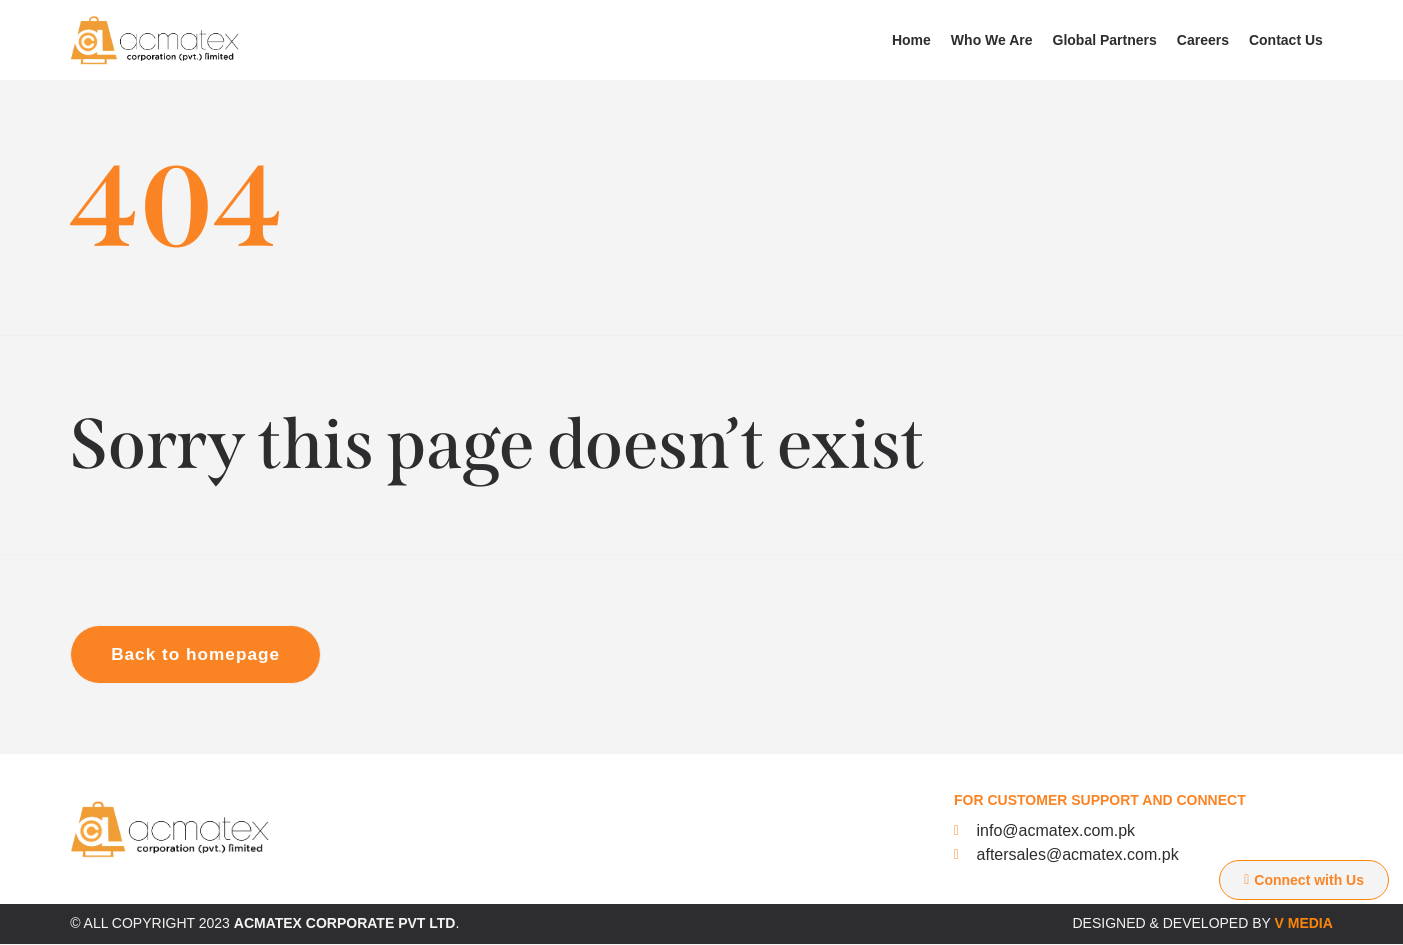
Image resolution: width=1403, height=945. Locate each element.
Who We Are (992, 40)
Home (911, 40)
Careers (1203, 40)
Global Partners (1105, 40)
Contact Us (1286, 40)
